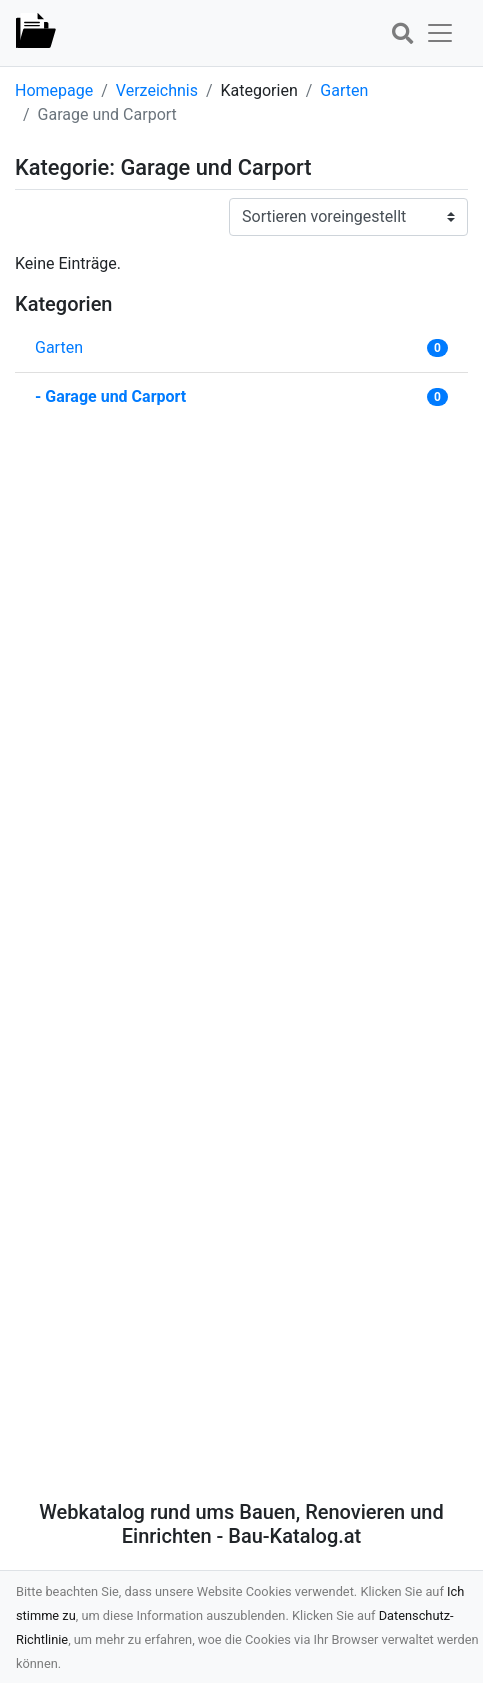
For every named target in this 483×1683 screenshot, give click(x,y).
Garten (344, 90)
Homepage (54, 90)
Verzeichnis (157, 90)
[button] (402, 34)
